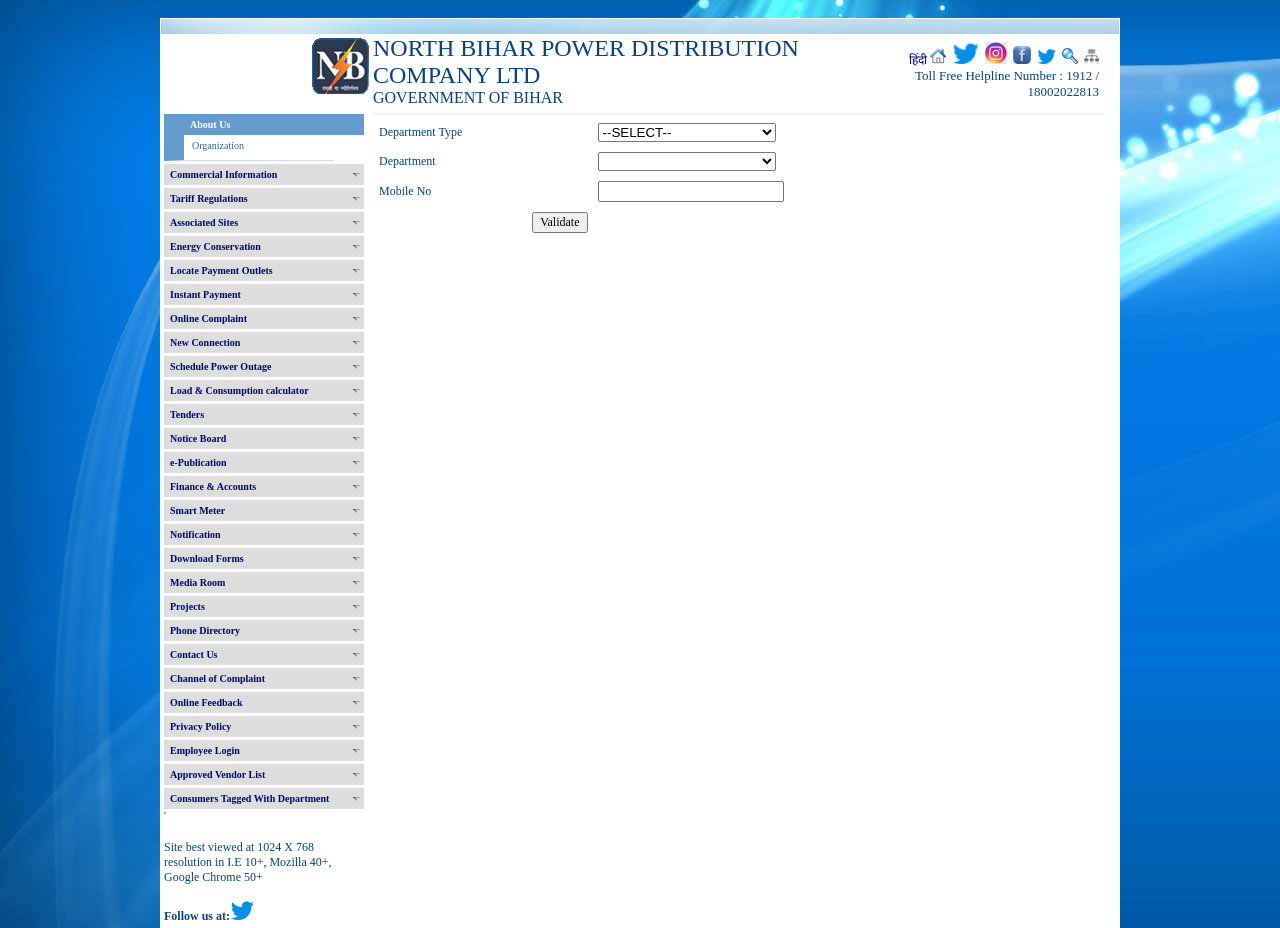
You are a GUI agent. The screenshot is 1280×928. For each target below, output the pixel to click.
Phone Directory (205, 630)
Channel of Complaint (217, 678)
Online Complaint (208, 318)
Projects (187, 606)
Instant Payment (205, 294)
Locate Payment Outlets (221, 270)
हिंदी (918, 60)
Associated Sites (204, 222)
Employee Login (205, 750)
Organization (218, 145)
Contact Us (194, 654)
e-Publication (198, 462)
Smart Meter (197, 510)
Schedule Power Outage (220, 366)
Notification (195, 534)
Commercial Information (223, 174)
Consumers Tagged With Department (249, 798)
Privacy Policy (200, 726)
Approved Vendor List (217, 774)
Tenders (187, 414)
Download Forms (207, 558)
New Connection (205, 342)
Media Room (197, 582)
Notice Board (198, 438)
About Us (210, 124)
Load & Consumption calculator (239, 390)
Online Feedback (206, 702)
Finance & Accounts (213, 486)
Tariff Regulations (209, 198)
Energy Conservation (215, 246)
